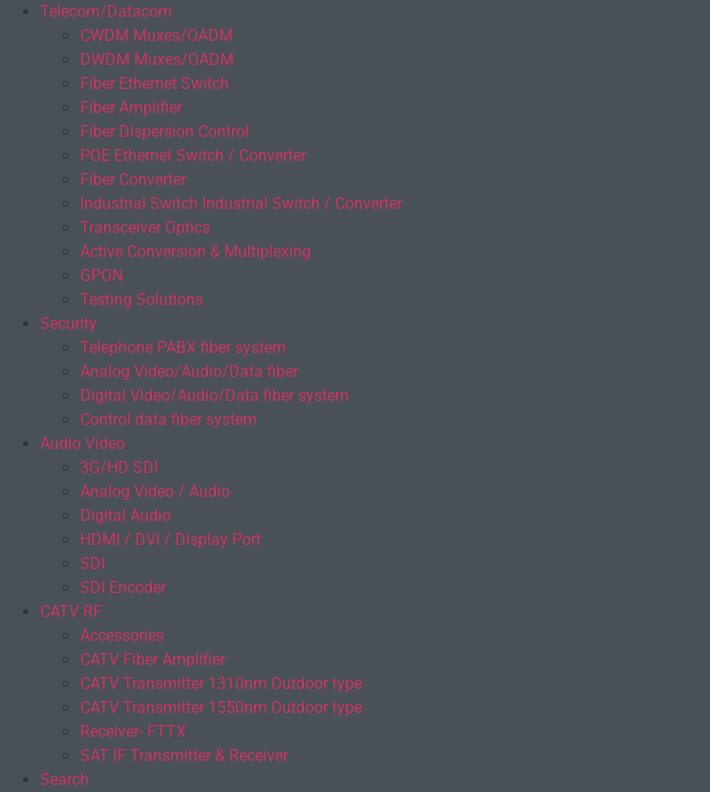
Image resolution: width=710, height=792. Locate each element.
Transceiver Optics (145, 227)
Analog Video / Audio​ (155, 491)
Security (68, 323)
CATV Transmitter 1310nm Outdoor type (221, 683)
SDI (92, 563)
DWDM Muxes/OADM (157, 59)
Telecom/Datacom (106, 11)
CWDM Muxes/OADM (156, 35)
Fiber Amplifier (131, 107)
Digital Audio (125, 515)
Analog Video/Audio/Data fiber (189, 371)
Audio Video (82, 443)
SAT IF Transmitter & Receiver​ (184, 755)
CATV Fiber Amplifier (152, 659)
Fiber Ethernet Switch (154, 83)
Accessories (122, 635)
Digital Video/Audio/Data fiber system (214, 395)
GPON (101, 275)
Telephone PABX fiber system (183, 347)
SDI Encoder (123, 587)
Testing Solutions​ (141, 299)
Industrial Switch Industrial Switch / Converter (241, 203)
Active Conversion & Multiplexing (195, 251)
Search (64, 779)
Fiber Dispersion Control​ (164, 131)
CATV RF (71, 611)
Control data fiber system (168, 419)
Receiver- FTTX (133, 731)
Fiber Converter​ (133, 179)
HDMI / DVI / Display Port (170, 539)
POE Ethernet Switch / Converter (193, 155)
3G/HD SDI (119, 467)
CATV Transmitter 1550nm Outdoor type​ (221, 707)
